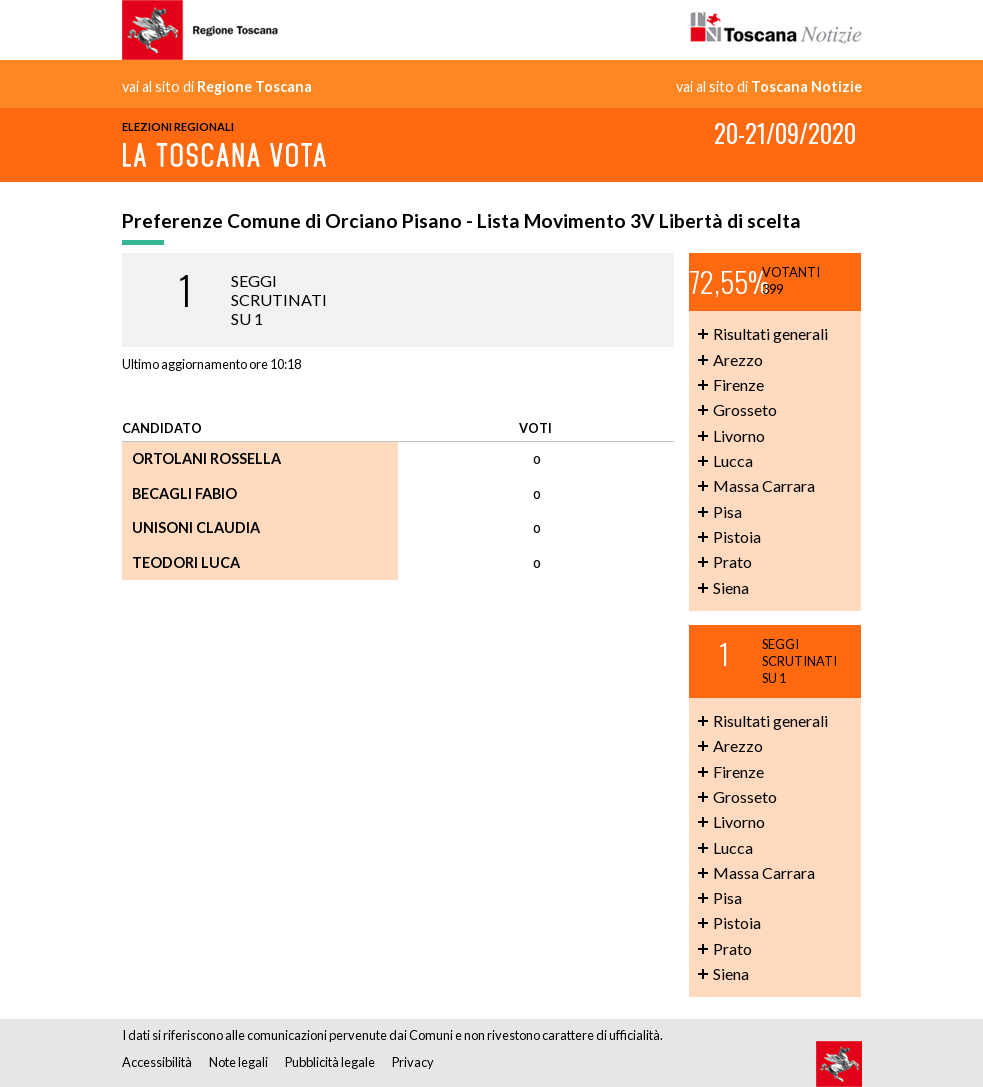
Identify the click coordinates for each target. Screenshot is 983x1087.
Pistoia (737, 536)
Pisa (727, 511)
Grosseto (745, 409)
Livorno (739, 435)
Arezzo (738, 359)
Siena (731, 587)
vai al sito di (217, 87)
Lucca (733, 460)
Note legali (238, 1062)
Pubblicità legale (330, 1062)
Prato (732, 561)
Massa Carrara (764, 485)
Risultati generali (770, 333)
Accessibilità (157, 1062)
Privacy (413, 1062)
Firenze (738, 384)
